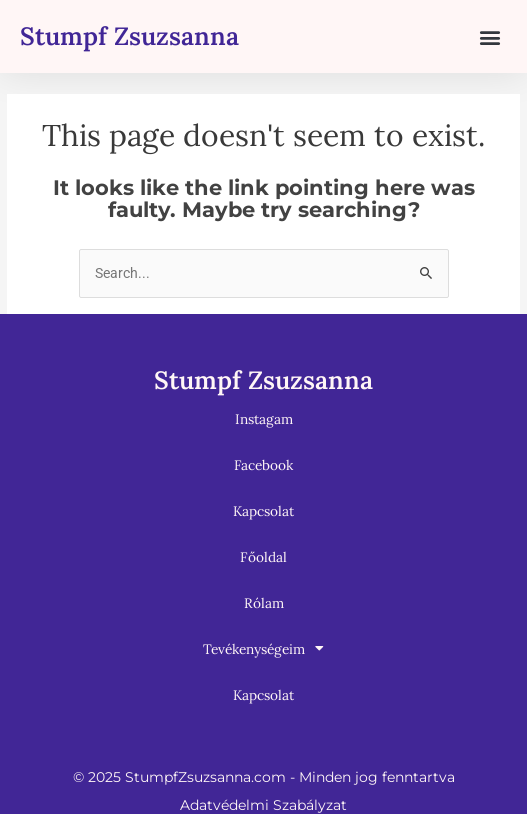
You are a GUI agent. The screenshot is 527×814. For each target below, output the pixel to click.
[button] (490, 36)
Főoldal (263, 557)
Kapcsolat (263, 511)
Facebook (263, 465)
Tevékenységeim (263, 649)
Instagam (264, 419)
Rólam (264, 603)
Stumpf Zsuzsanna (129, 36)
